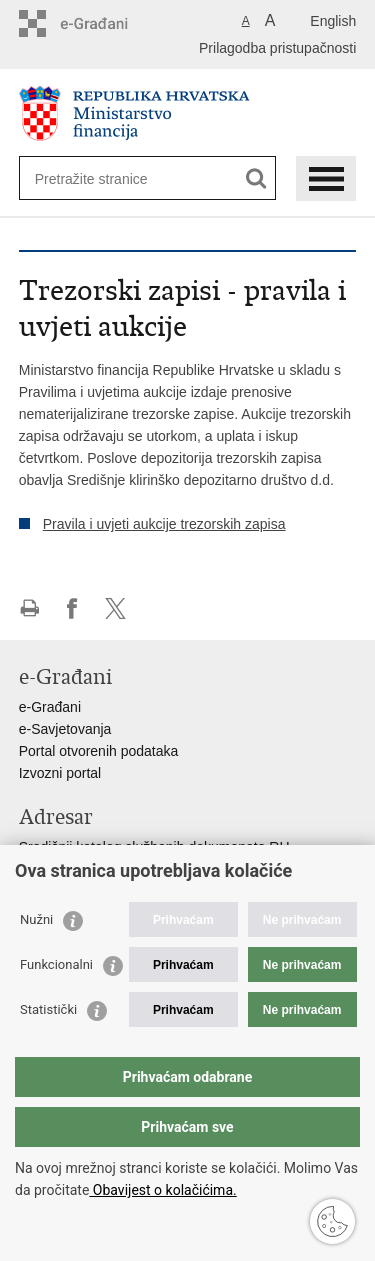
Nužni (36, 919)
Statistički (48, 1009)
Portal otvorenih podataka (99, 751)
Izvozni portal (60, 773)
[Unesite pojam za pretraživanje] (107, 178)
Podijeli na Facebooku (72, 608)
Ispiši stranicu (29, 608)
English (333, 21)
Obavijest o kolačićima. (162, 1190)
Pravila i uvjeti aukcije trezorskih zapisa (164, 524)
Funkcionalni (56, 964)
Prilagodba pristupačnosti (277, 48)
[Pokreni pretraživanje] (256, 178)
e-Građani (50, 707)
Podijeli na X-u (115, 608)
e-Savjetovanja (65, 729)
